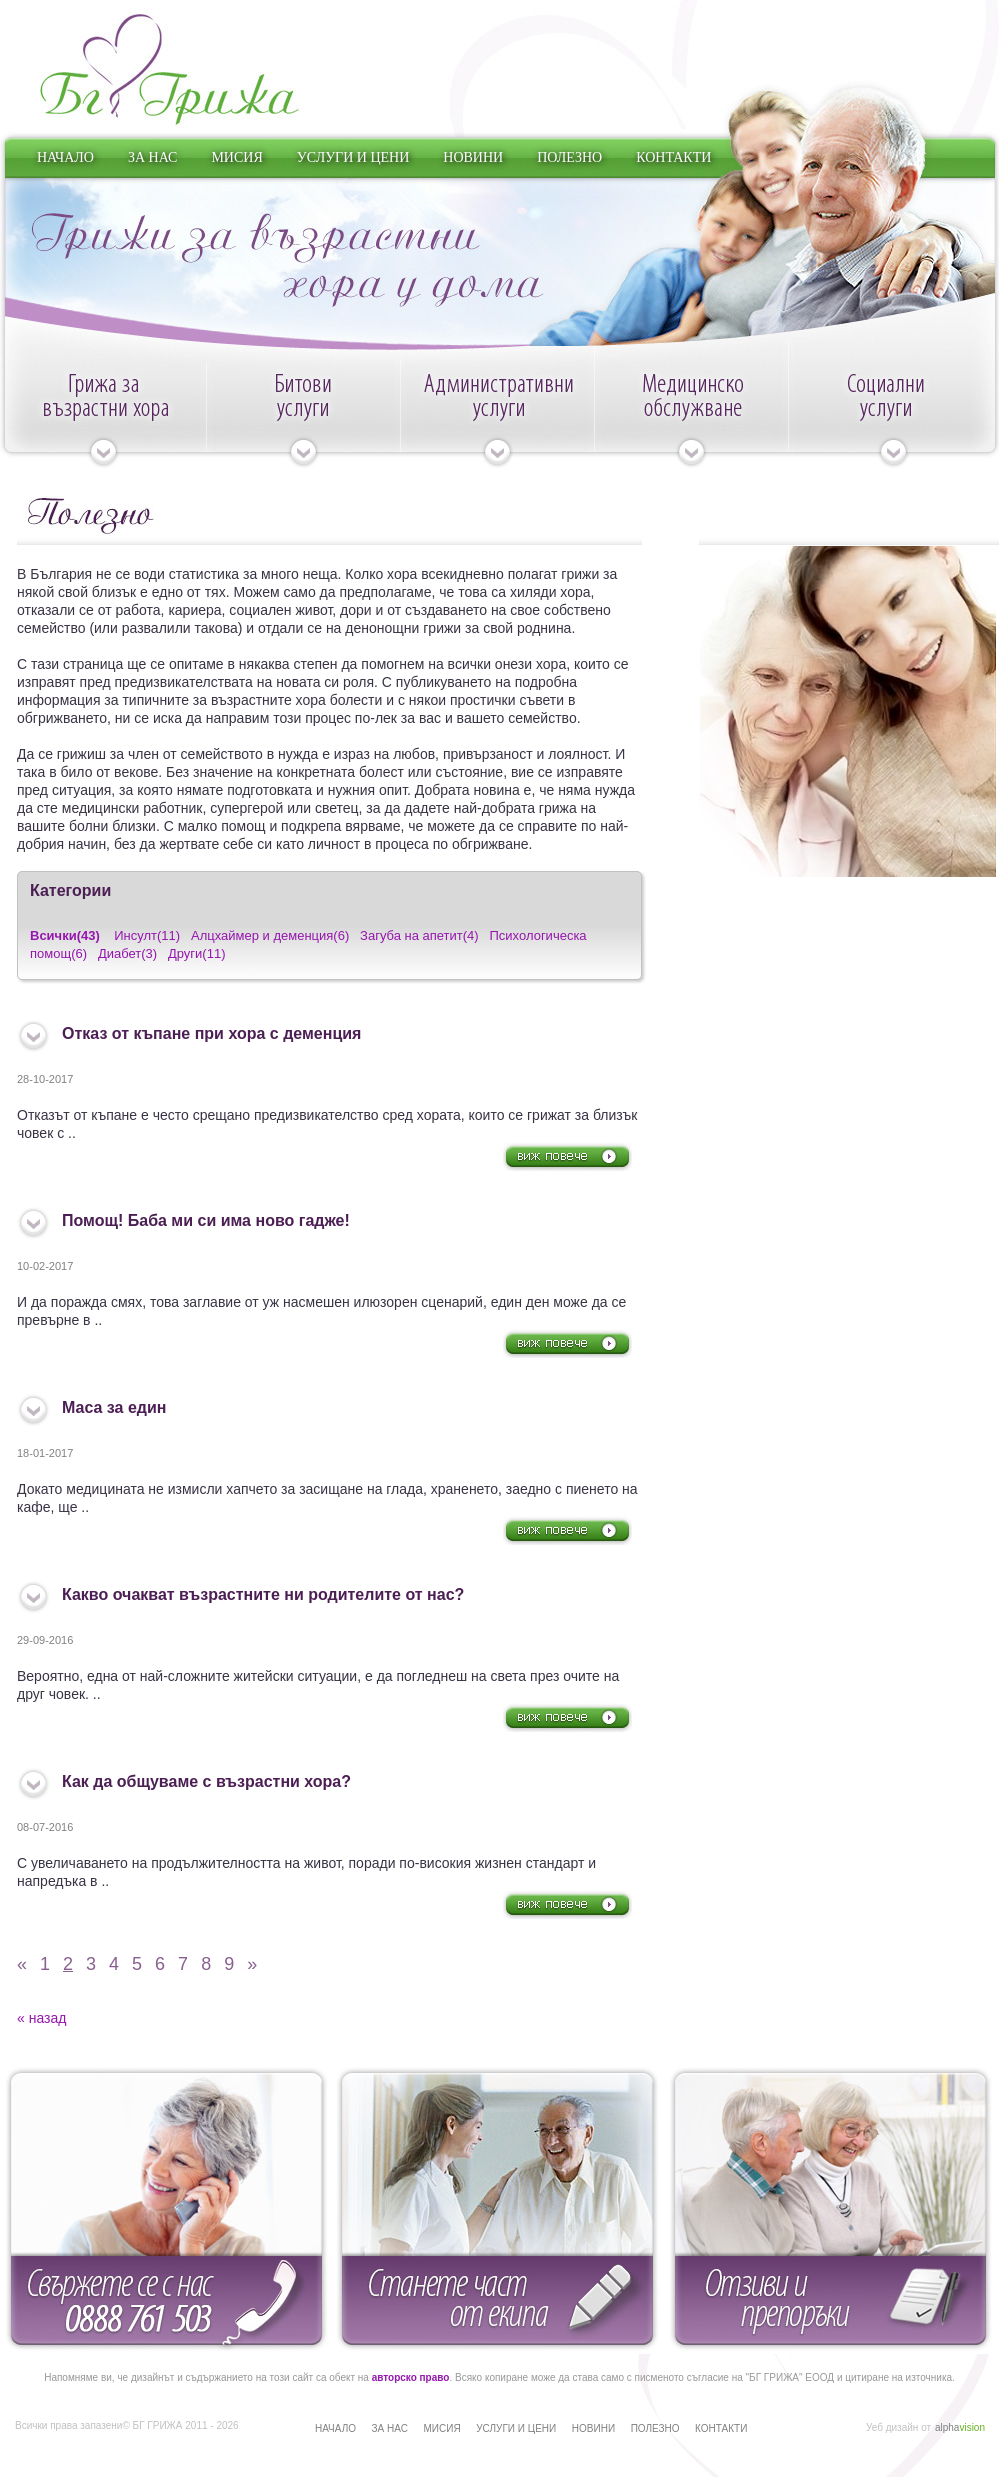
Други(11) (197, 953)
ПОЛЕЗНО (569, 157)
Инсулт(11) (147, 935)
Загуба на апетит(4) (419, 935)
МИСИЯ (236, 157)
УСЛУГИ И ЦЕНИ (353, 157)
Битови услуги (303, 419)
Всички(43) (65, 935)
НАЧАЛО (65, 157)
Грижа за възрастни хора (103, 419)
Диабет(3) (127, 953)
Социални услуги (893, 419)
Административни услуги (497, 419)
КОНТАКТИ (673, 157)
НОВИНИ (473, 157)
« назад (41, 2018)
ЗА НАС (153, 157)
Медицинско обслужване (691, 419)
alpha (960, 2427)
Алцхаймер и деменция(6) (270, 935)
